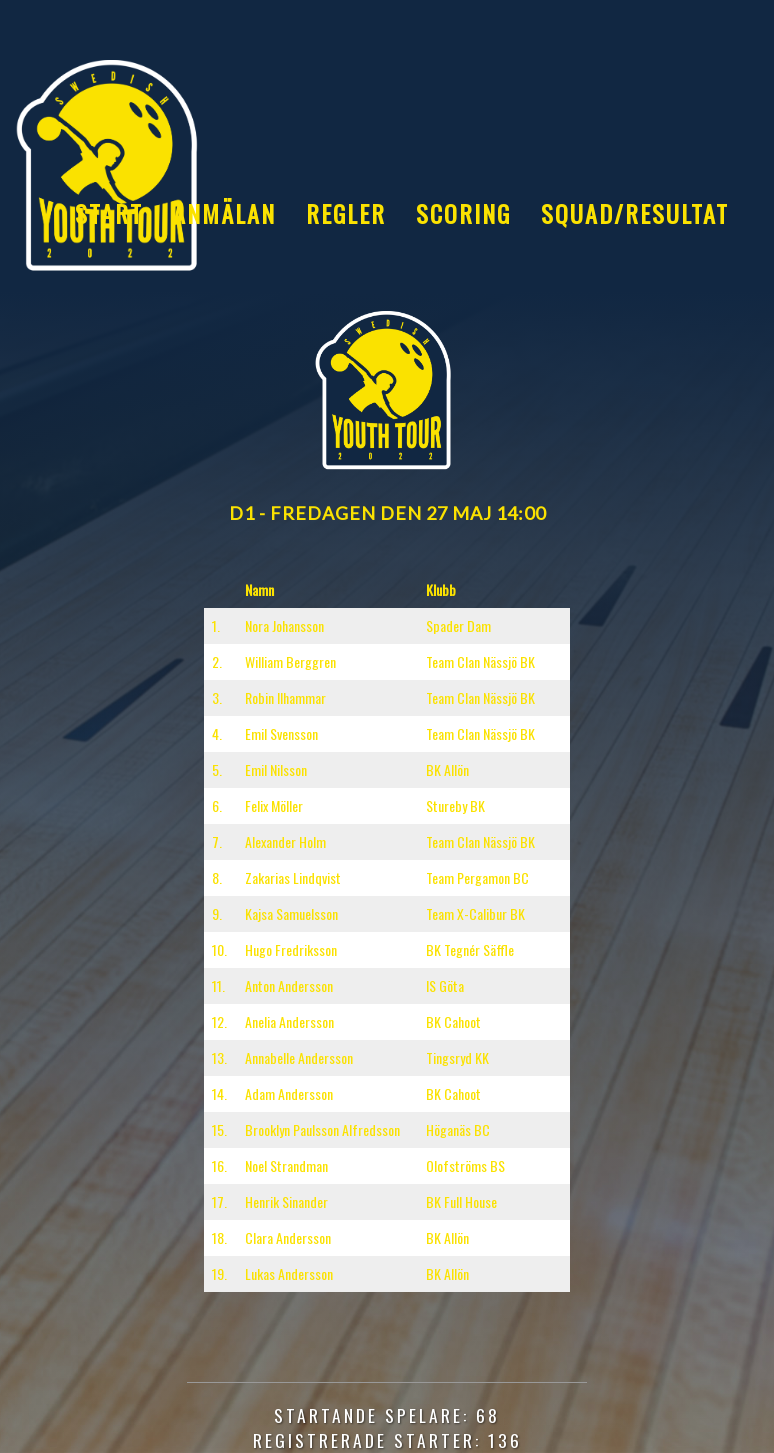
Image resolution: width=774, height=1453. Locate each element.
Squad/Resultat (635, 213)
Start (109, 213)
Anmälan (224, 213)
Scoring (463, 213)
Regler (346, 213)
